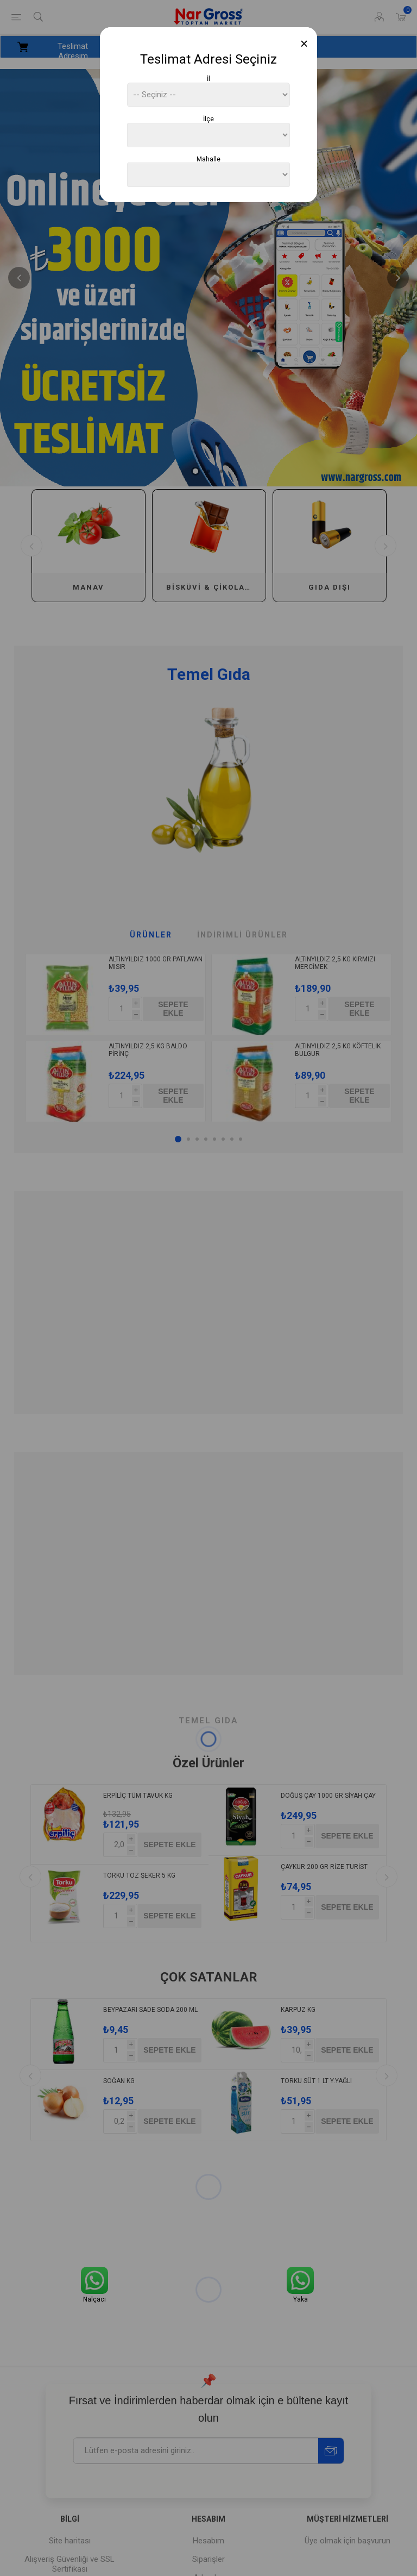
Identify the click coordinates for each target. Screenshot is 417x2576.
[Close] (304, 43)
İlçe (208, 119)
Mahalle (208, 158)
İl (208, 79)
